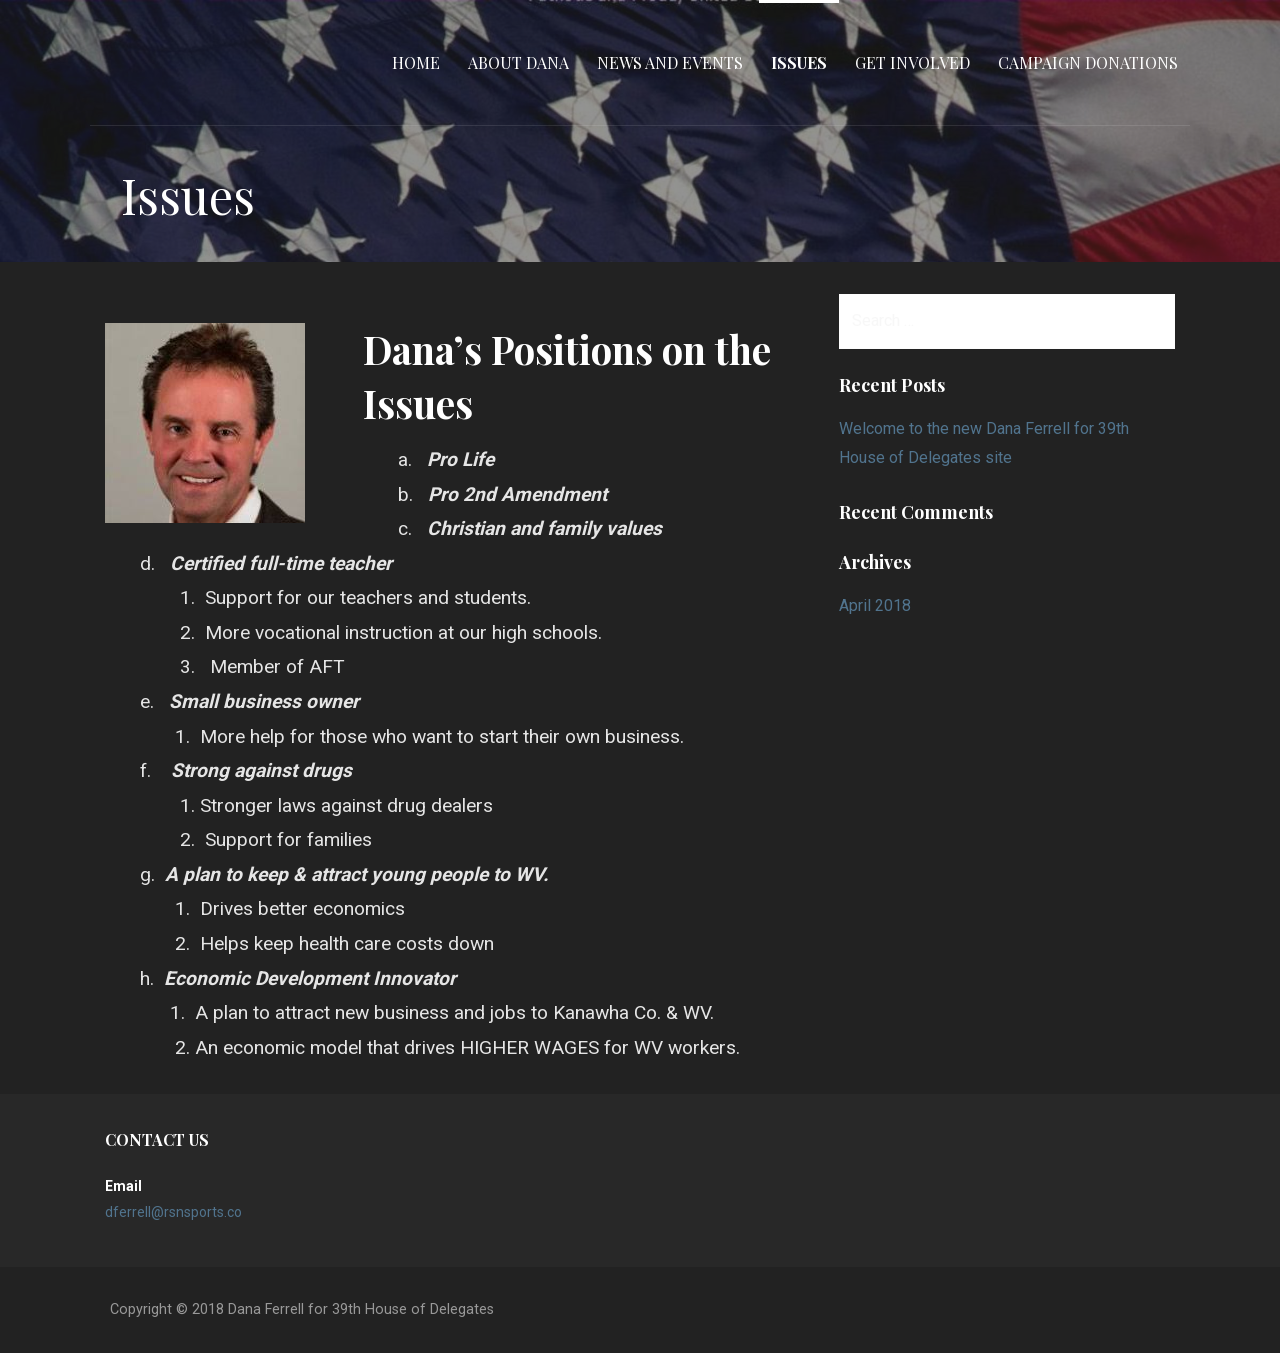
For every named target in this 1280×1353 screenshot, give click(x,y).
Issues (799, 62)
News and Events (670, 62)
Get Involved (912, 62)
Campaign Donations (1088, 62)
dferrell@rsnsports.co (173, 1212)
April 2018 (875, 605)
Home (416, 62)
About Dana (518, 62)
